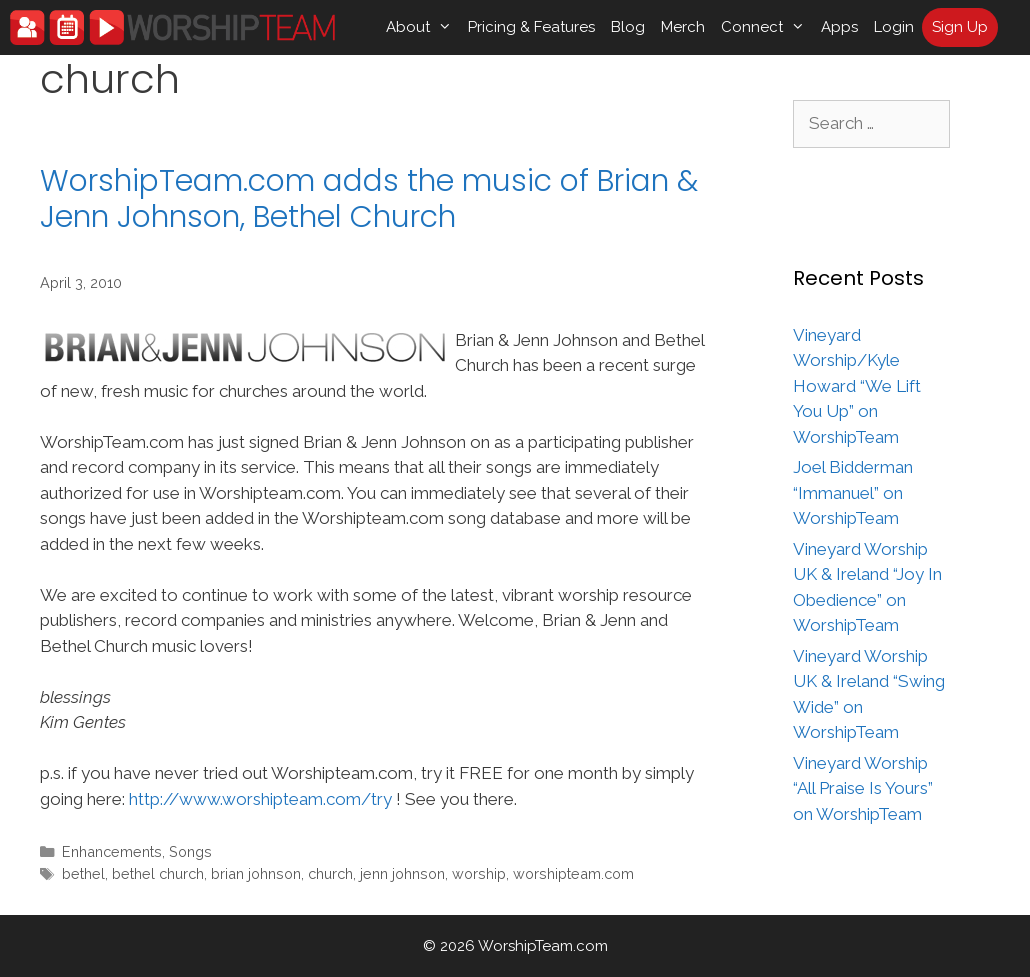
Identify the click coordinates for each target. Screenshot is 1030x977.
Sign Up (960, 27)
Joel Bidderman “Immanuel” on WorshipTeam (853, 492)
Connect (767, 27)
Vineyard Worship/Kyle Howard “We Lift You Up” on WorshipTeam (857, 386)
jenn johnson (402, 873)
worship (479, 873)
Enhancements (112, 851)
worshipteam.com (573, 873)
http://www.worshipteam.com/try (260, 799)
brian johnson (256, 873)
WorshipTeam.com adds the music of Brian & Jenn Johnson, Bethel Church (369, 199)
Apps (839, 27)
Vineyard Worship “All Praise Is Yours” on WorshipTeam (863, 788)
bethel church (158, 873)
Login (894, 27)
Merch (683, 27)
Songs (190, 851)
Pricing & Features (531, 27)
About (423, 27)
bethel (83, 873)
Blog (628, 27)
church (330, 873)
